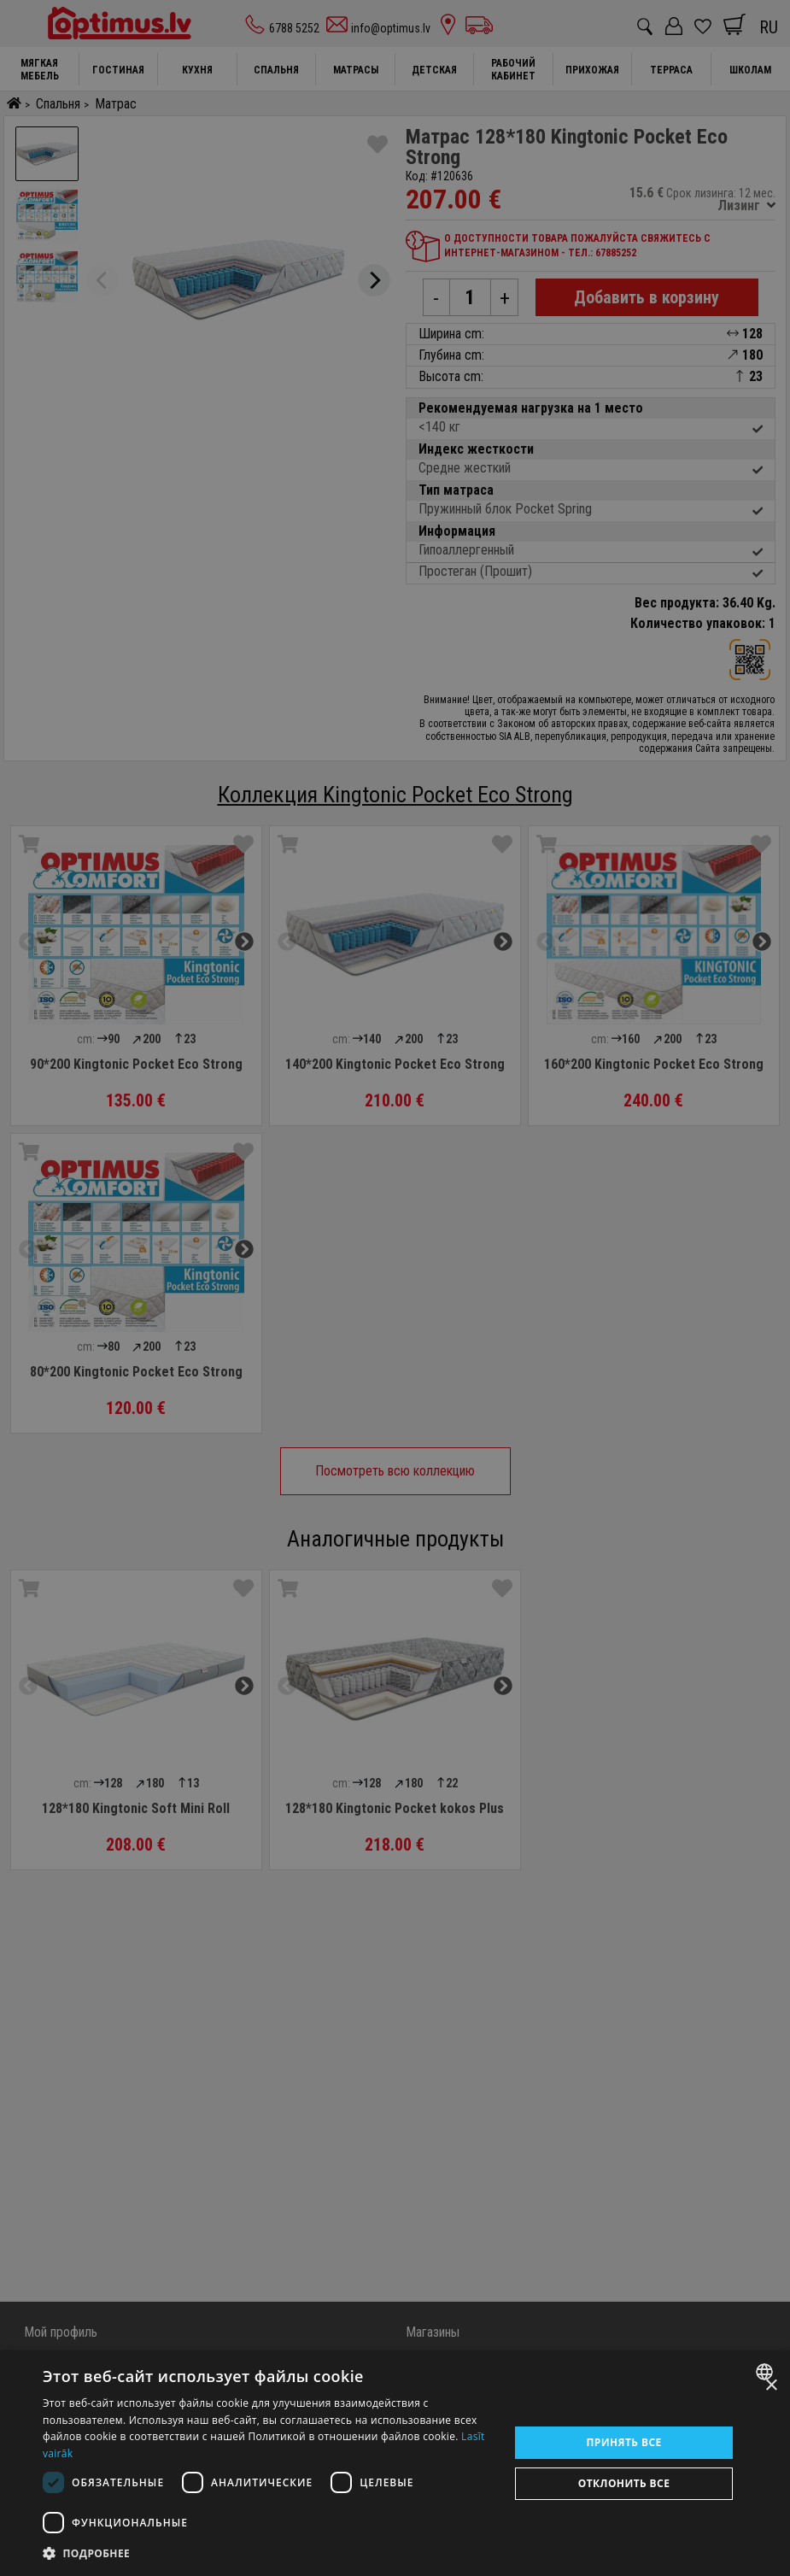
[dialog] (395, 2463)
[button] (269, 2553)
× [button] (770, 2385)
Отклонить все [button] (624, 2483)
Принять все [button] (623, 2442)
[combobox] (766, 2371)
